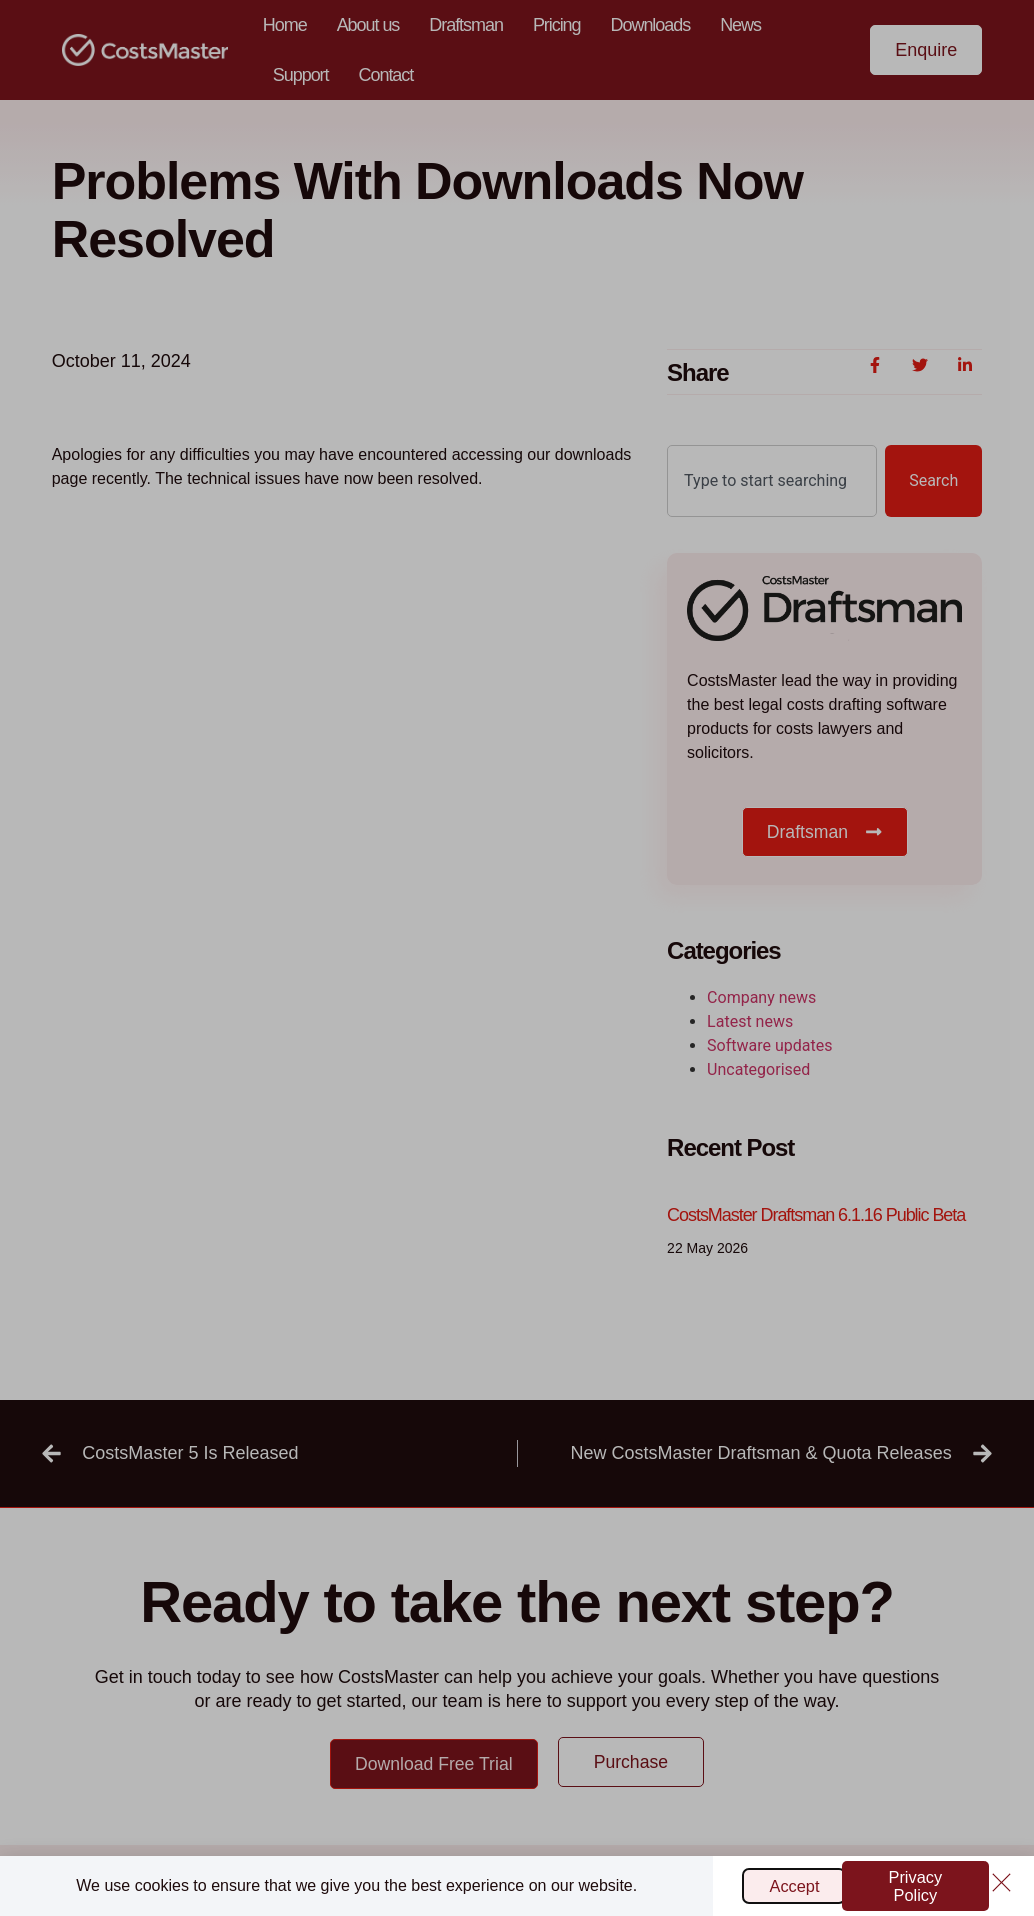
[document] (517, 958)
